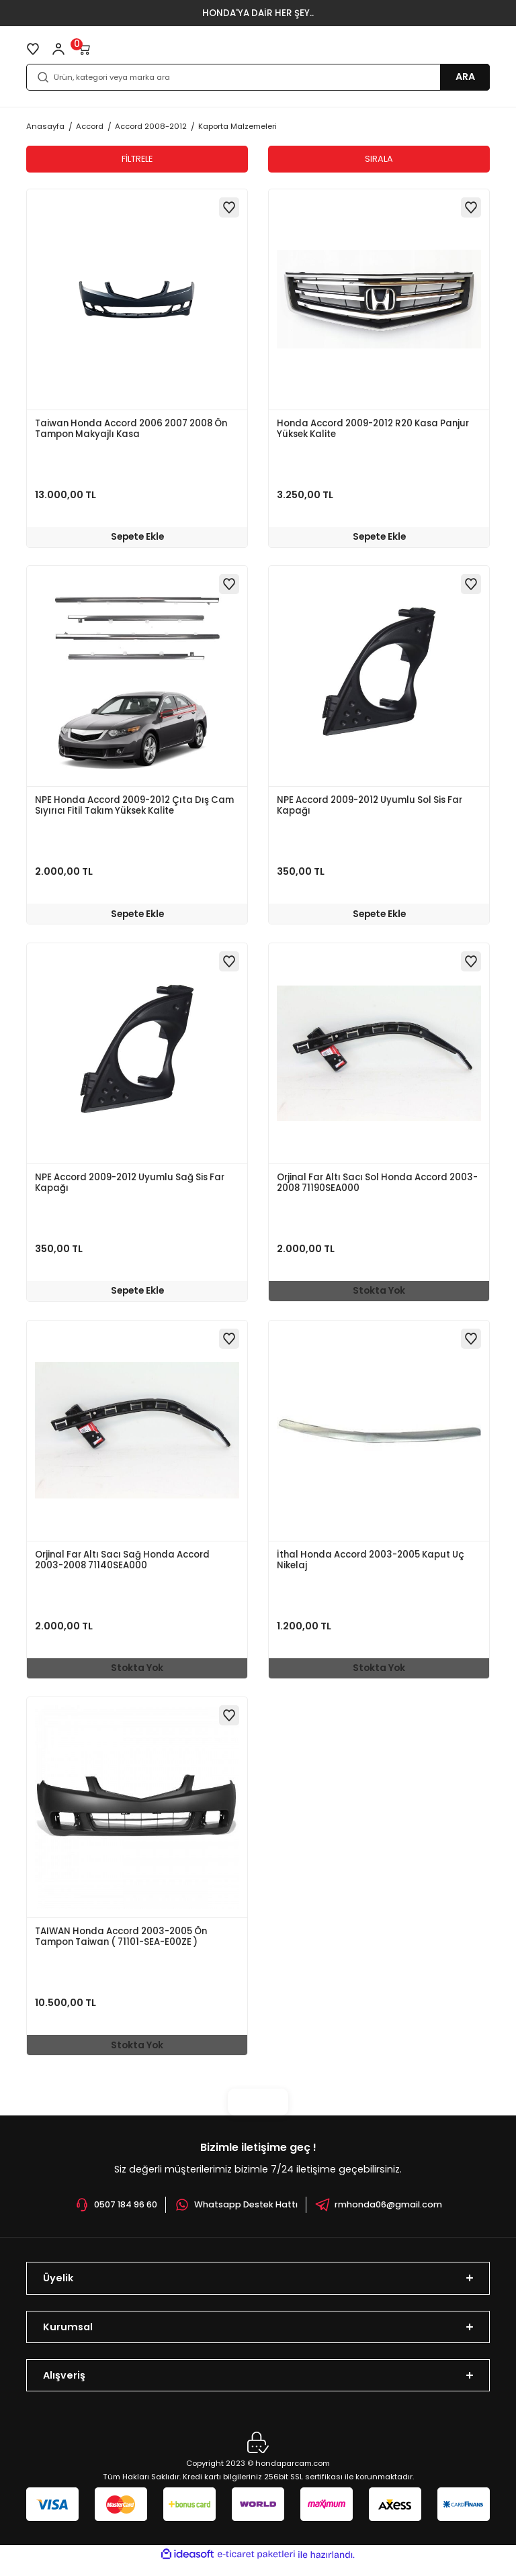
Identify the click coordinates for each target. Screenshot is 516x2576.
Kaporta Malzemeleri (237, 126)
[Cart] (84, 49)
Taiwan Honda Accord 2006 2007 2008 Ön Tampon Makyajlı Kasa (131, 429)
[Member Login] (58, 49)
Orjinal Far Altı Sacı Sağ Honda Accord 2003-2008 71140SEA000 (122, 1567)
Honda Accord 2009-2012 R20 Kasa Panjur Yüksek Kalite (373, 429)
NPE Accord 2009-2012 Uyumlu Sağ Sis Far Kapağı (129, 1188)
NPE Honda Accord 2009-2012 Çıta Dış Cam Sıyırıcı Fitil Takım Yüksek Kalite (134, 809)
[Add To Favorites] (229, 207)
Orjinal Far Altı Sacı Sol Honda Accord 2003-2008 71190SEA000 (377, 1188)
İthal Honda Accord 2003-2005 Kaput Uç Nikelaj (370, 1567)
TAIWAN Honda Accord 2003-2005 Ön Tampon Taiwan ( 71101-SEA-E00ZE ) (121, 1947)
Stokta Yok (378, 1295)
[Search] (258, 77)
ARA (465, 76)
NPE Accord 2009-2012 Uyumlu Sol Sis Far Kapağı (369, 809)
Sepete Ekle (137, 536)
